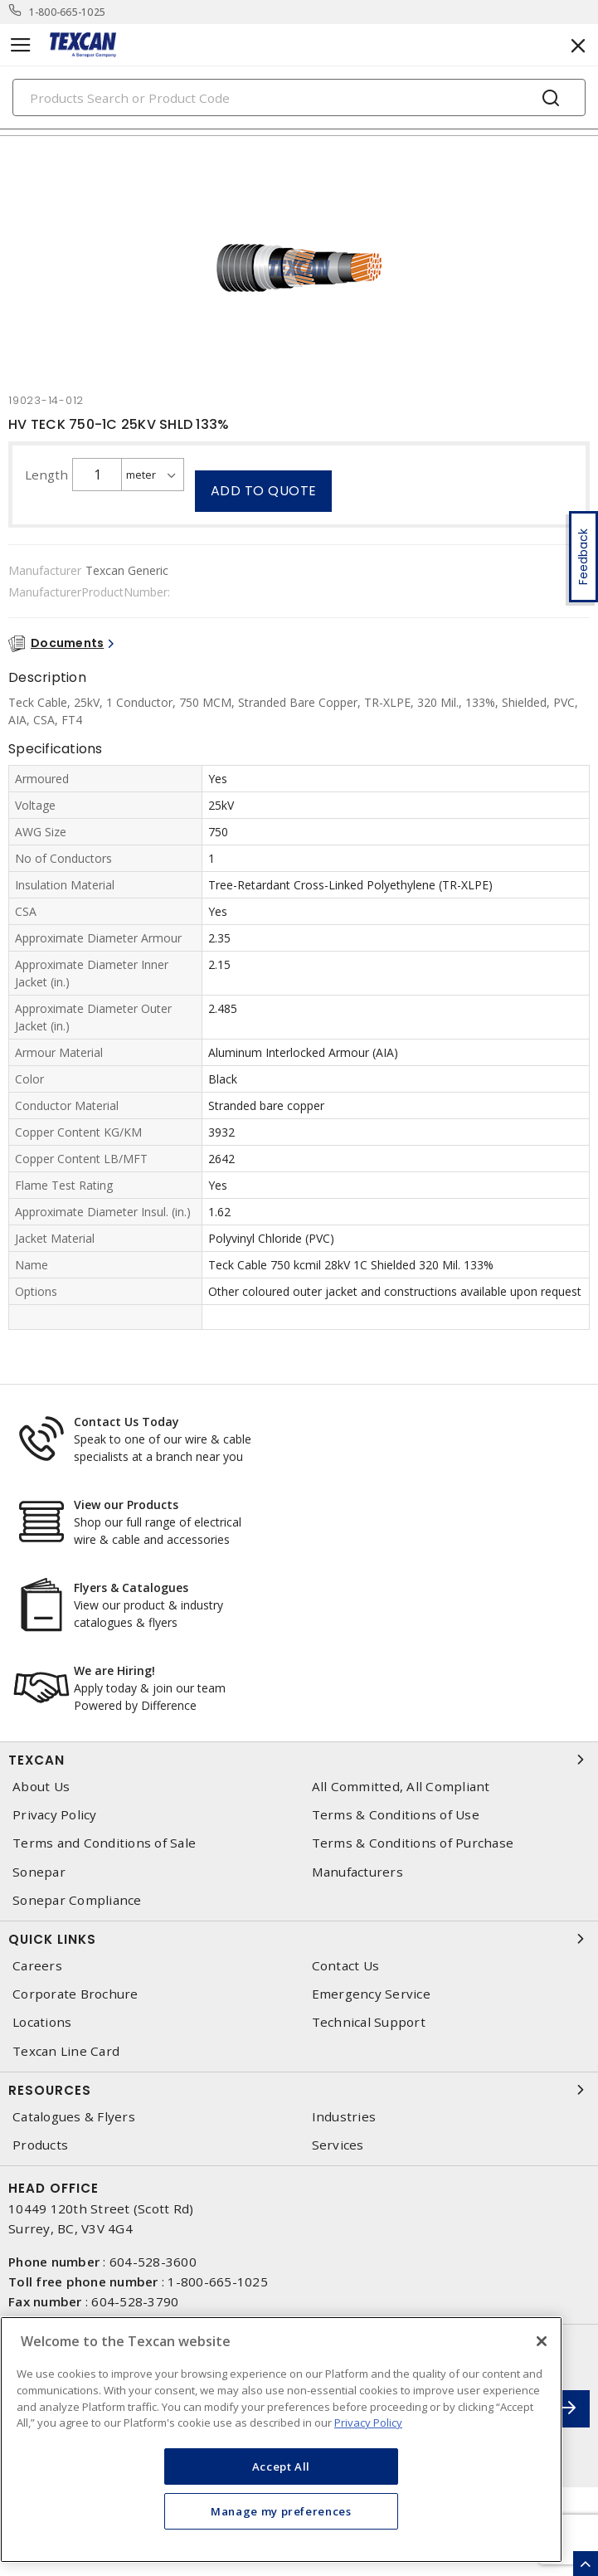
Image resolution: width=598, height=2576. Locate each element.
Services (338, 2145)
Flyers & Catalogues (131, 1587)
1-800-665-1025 (67, 12)
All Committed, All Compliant (401, 1786)
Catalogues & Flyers (73, 2117)
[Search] (299, 97)
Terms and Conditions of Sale (104, 1843)
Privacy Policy (54, 1815)
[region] (281, 2439)
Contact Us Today (126, 1421)
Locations (41, 2022)
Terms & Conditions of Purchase (413, 1843)
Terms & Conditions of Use (395, 1815)
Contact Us (346, 1966)
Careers (37, 1966)
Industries (344, 2117)
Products (40, 2145)
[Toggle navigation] (20, 45)
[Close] (541, 2341)
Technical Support (368, 2022)
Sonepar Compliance (77, 1900)
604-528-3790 (134, 2301)
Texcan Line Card (65, 2051)
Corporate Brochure (75, 1994)
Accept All (281, 2466)
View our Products (126, 1504)
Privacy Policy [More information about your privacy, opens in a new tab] (368, 2422)
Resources (299, 2090)
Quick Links (299, 1939)
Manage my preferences (281, 2511)
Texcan (299, 1760)
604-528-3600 (153, 2261)
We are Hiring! (114, 1670)
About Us (41, 1786)
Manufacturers (357, 1872)
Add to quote (264, 490)
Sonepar (39, 1872)
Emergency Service (371, 1994)
